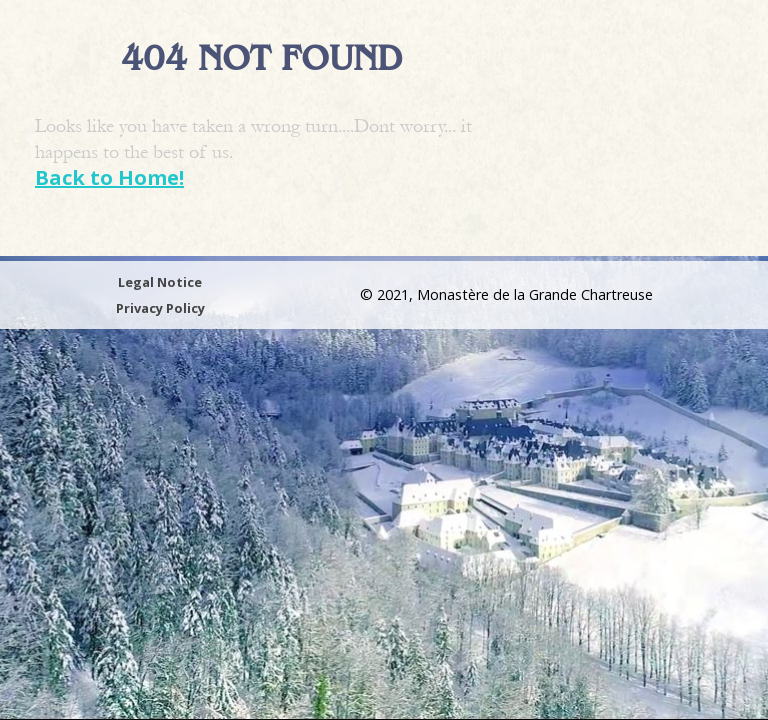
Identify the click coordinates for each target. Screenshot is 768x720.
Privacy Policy (160, 308)
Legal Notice (160, 282)
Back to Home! (109, 177)
